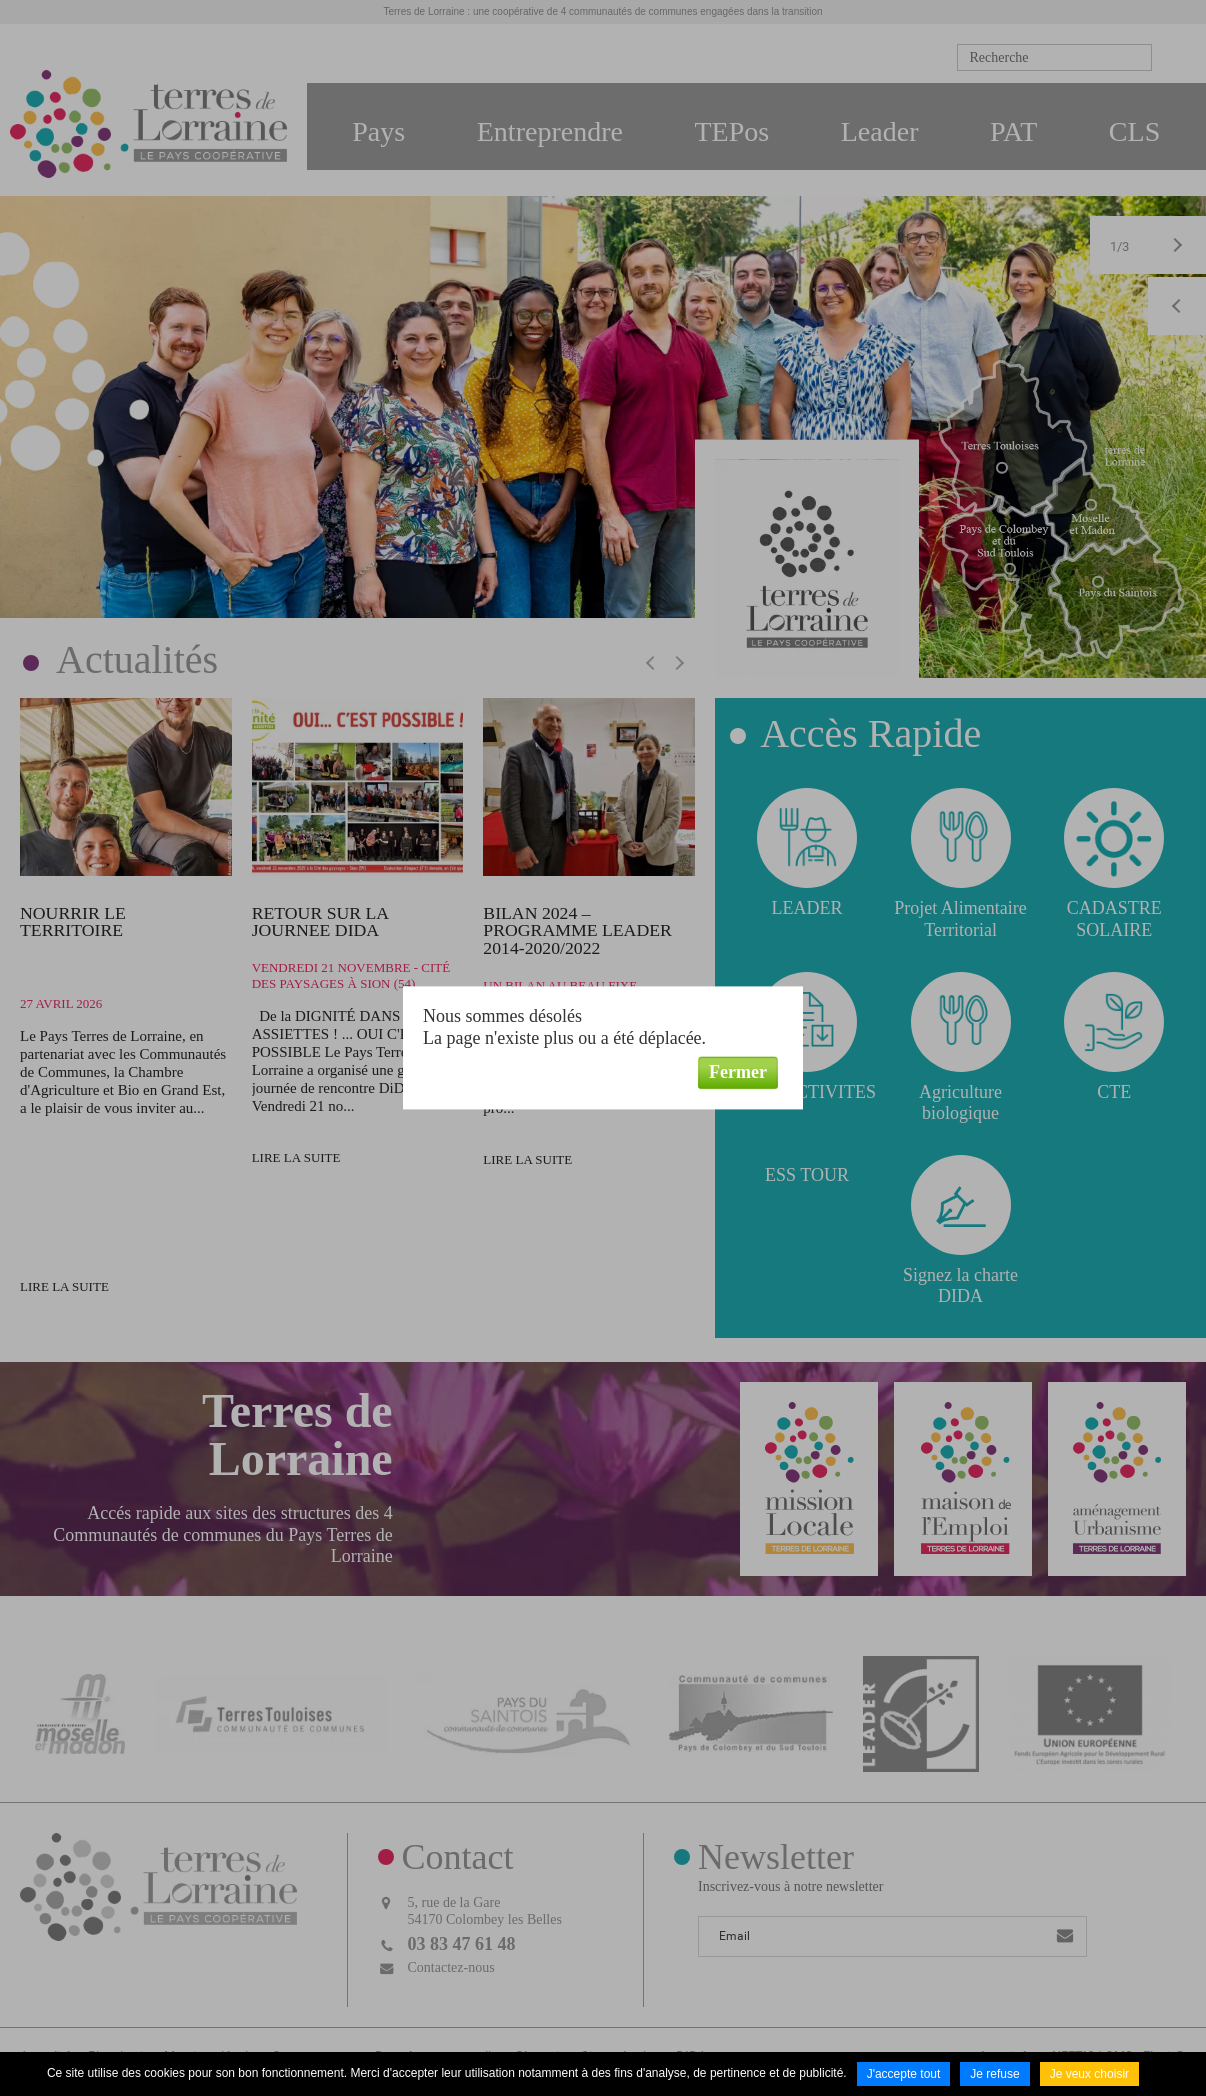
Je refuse (994, 2074)
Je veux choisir (1089, 2074)
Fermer (738, 1072)
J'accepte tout (904, 2074)
